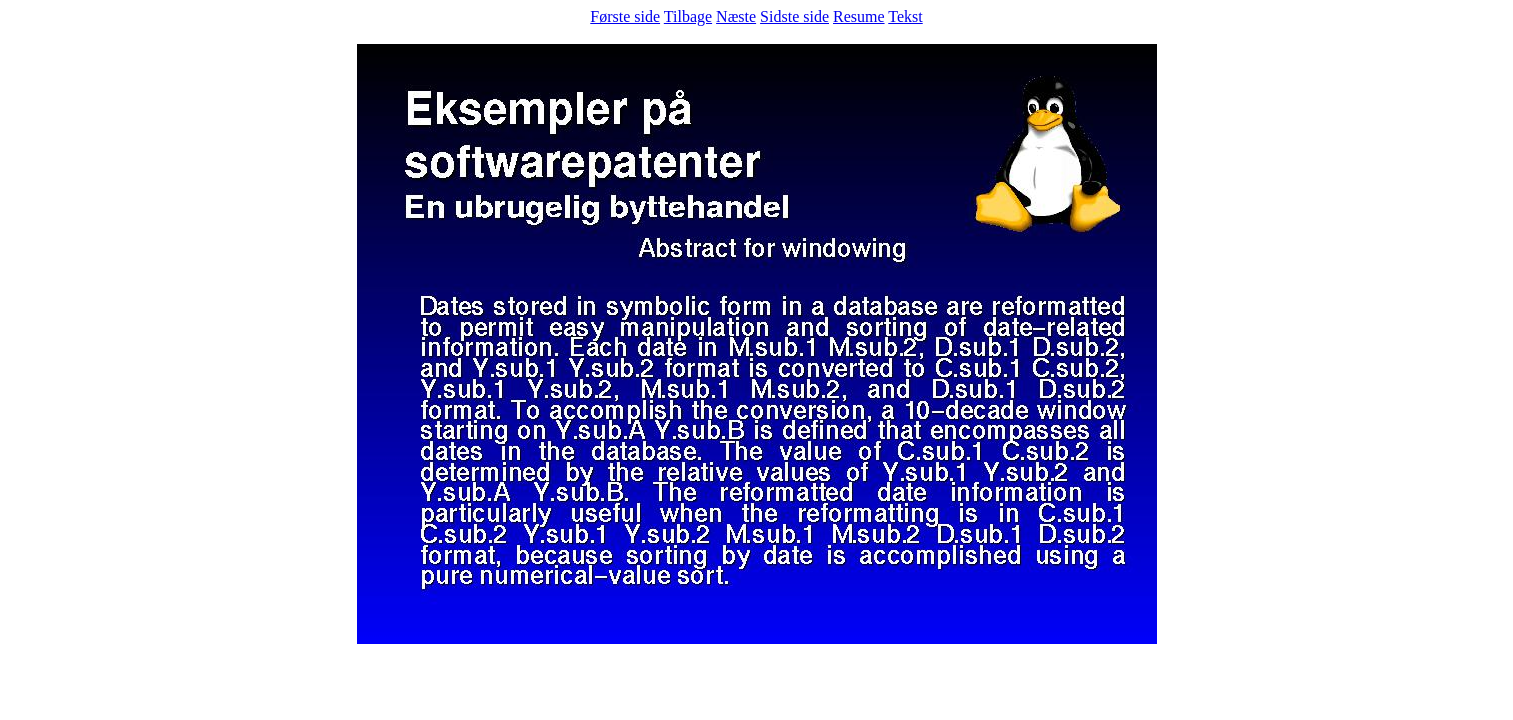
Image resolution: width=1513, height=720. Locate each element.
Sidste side (794, 16)
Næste (736, 16)
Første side (625, 16)
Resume (859, 16)
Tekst (905, 16)
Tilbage (688, 16)
